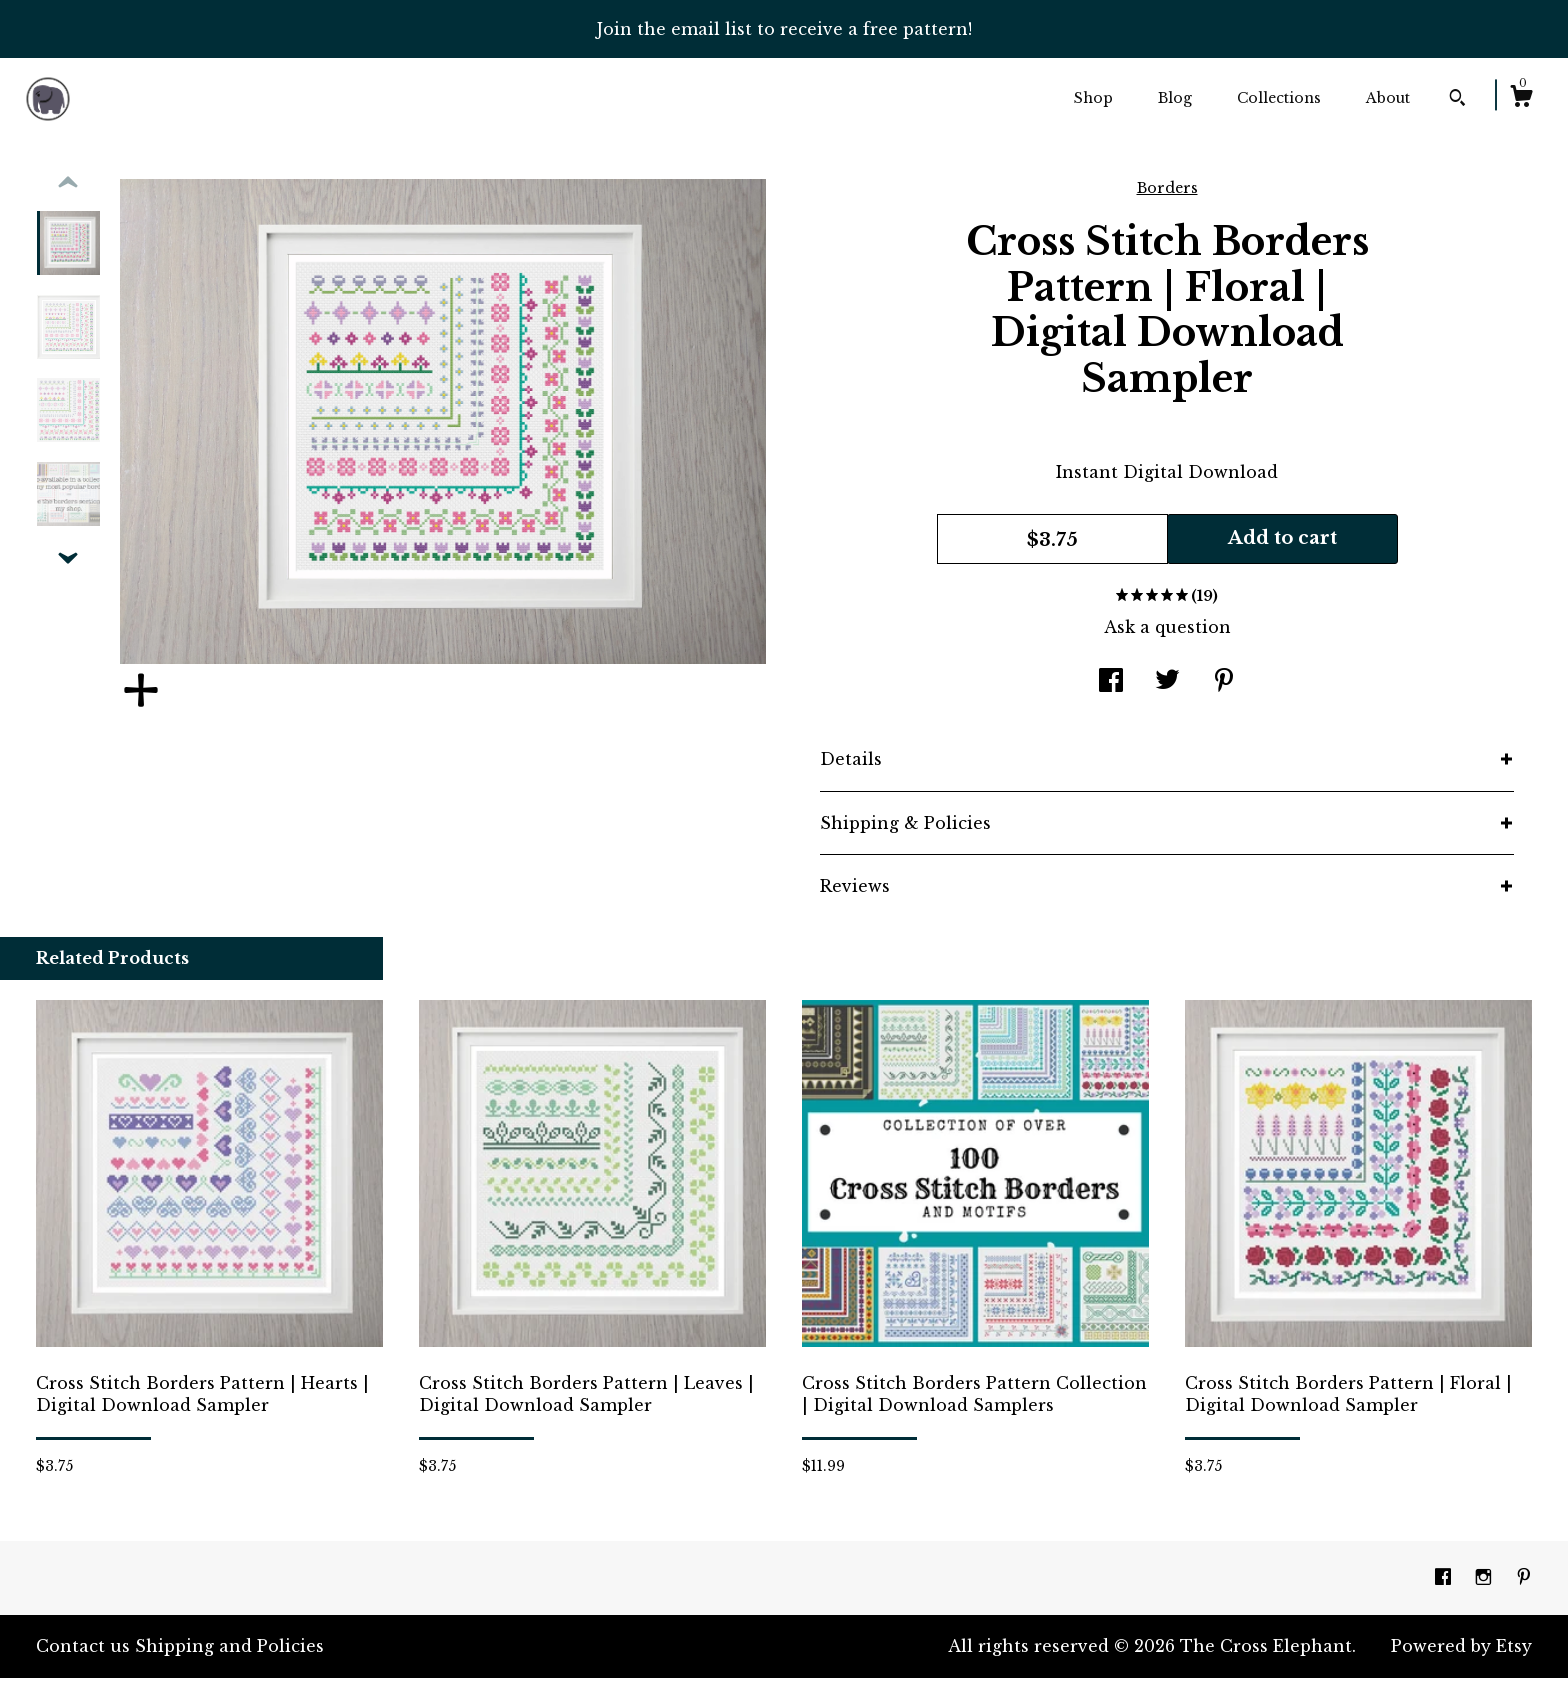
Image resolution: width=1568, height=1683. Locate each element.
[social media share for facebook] (1111, 687)
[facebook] (1445, 1582)
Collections (1279, 98)
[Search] (1457, 100)
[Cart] (1521, 99)
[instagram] (1486, 1582)
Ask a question (1167, 632)
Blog (1175, 98)
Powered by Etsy (1461, 1651)
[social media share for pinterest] (1224, 687)
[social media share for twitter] (1167, 687)
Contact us (83, 1651)
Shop (1093, 98)
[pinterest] (1524, 1582)
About (1388, 98)
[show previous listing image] (68, 188)
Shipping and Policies (229, 1651)
